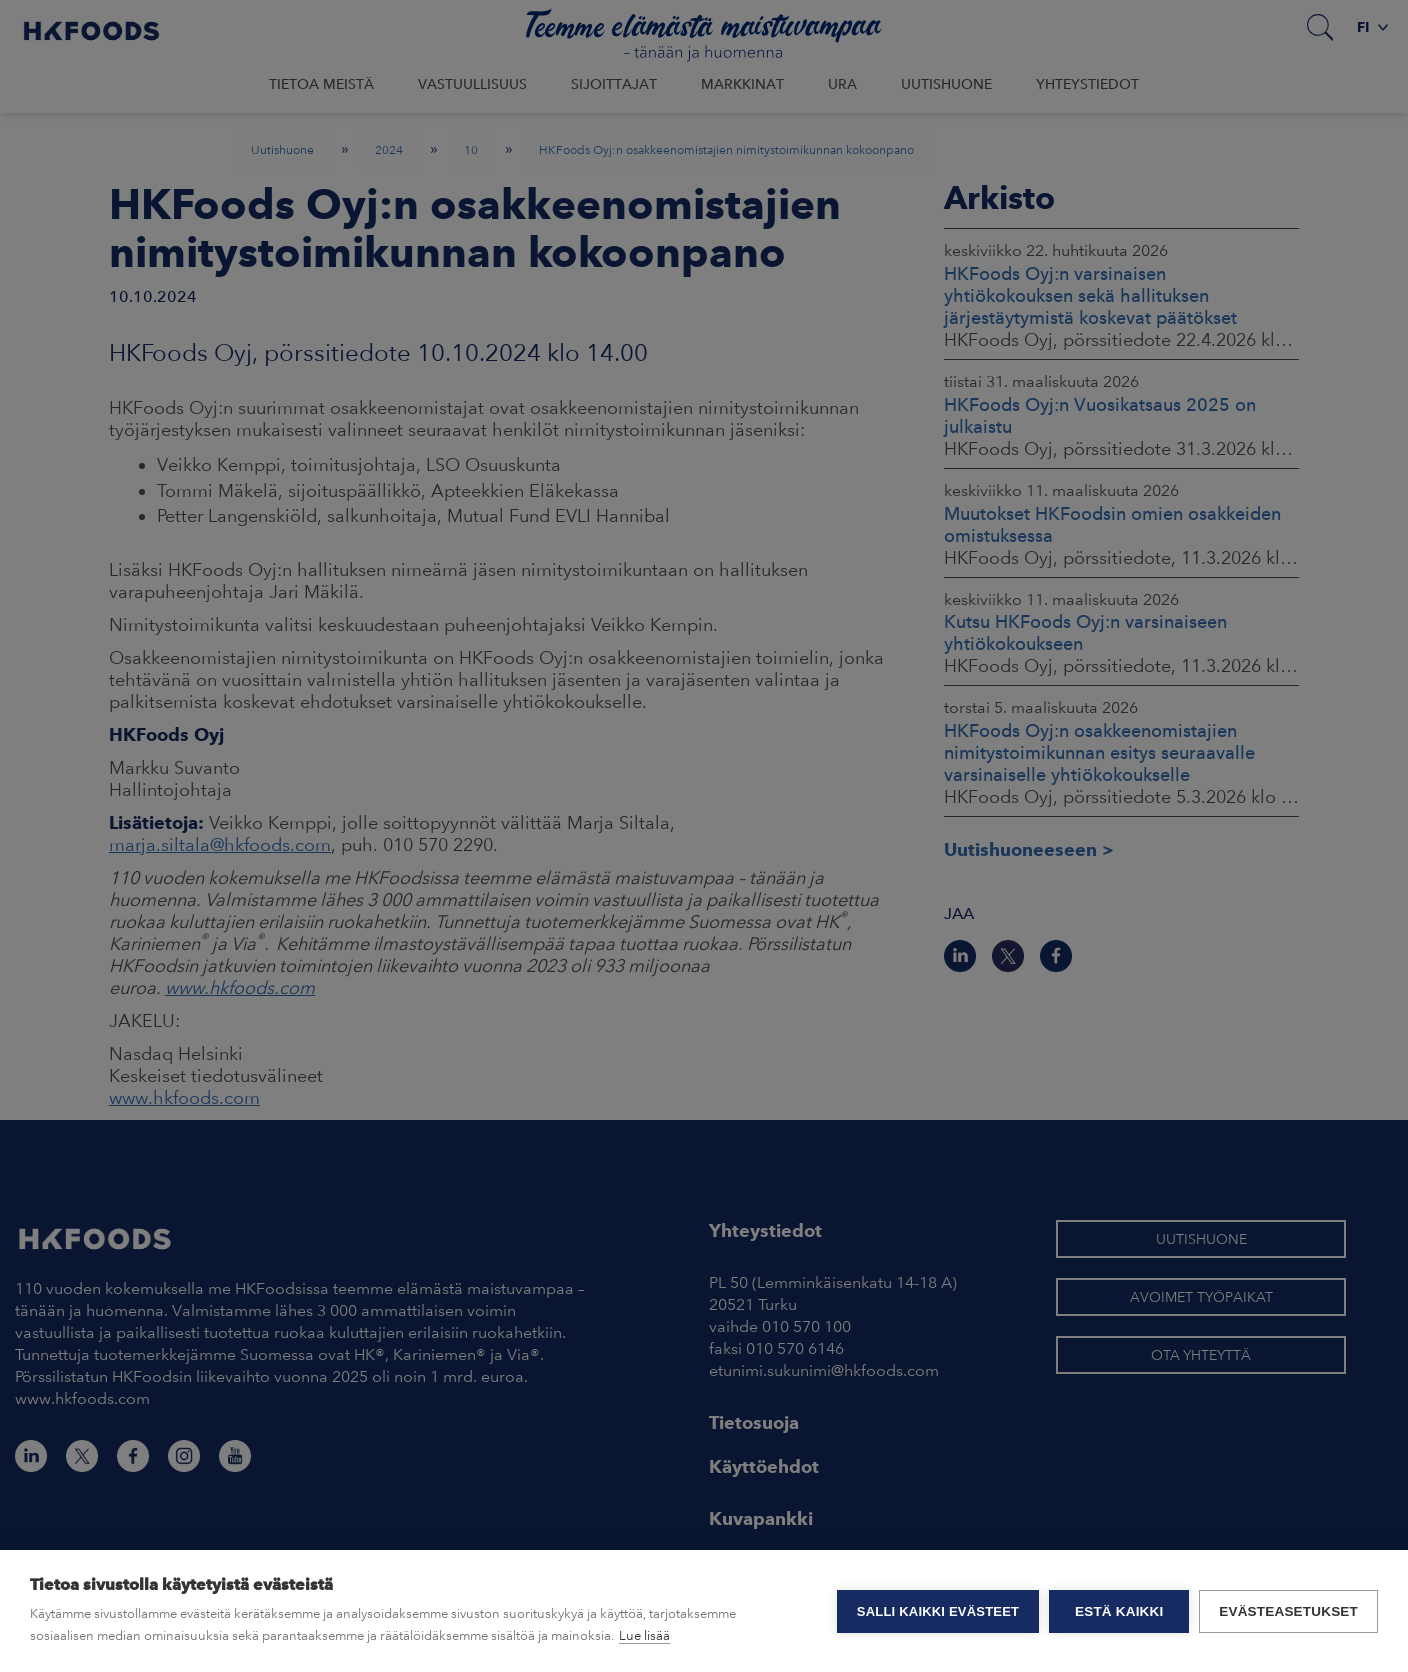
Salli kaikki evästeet (938, 1611)
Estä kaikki (1119, 1611)
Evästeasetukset (1288, 1611)
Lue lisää (644, 1635)
